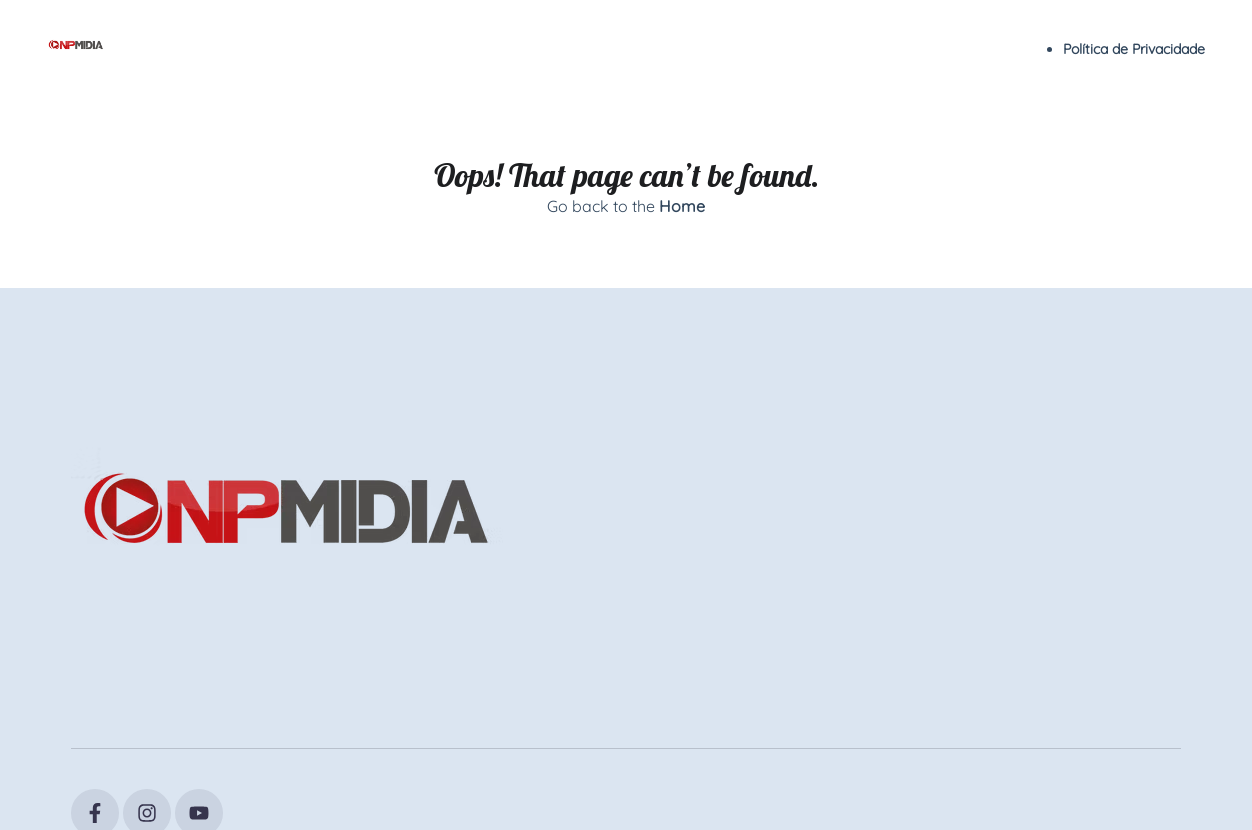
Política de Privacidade (1134, 49)
